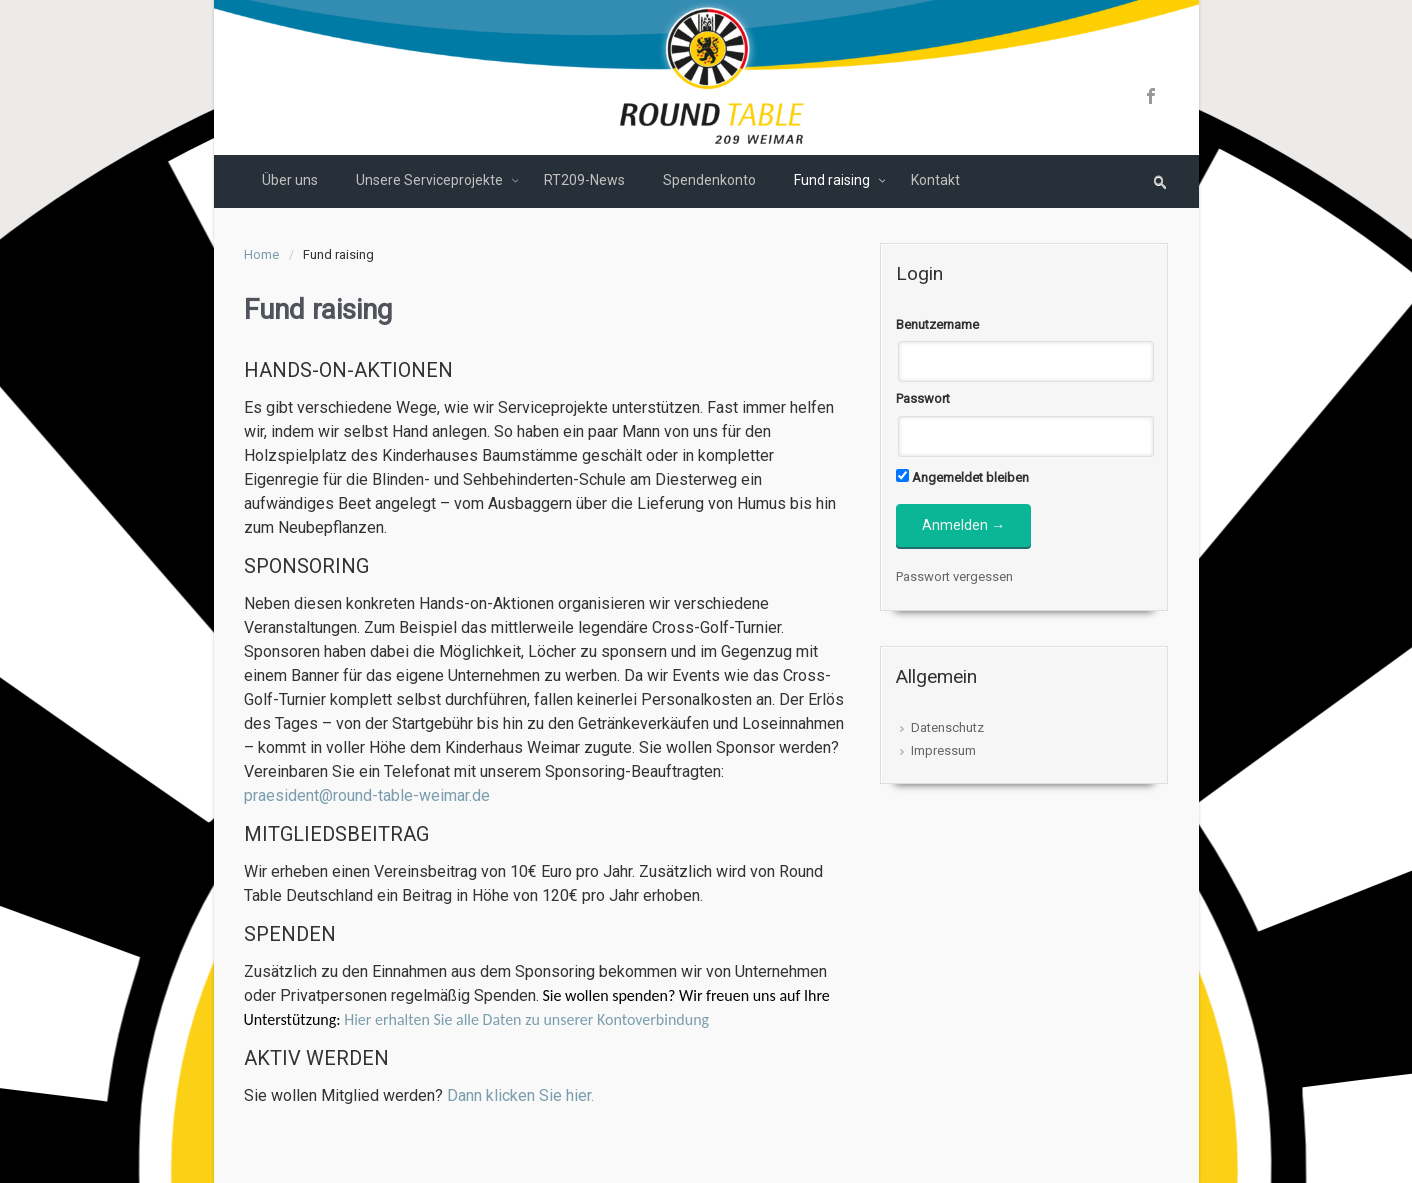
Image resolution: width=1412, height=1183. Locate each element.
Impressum (943, 750)
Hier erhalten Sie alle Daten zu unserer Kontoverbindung (526, 1019)
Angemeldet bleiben (962, 477)
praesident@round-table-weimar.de (367, 795)
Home (261, 254)
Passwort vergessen (954, 576)
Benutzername (937, 324)
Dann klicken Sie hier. (520, 1095)
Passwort (923, 398)
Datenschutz (947, 727)
